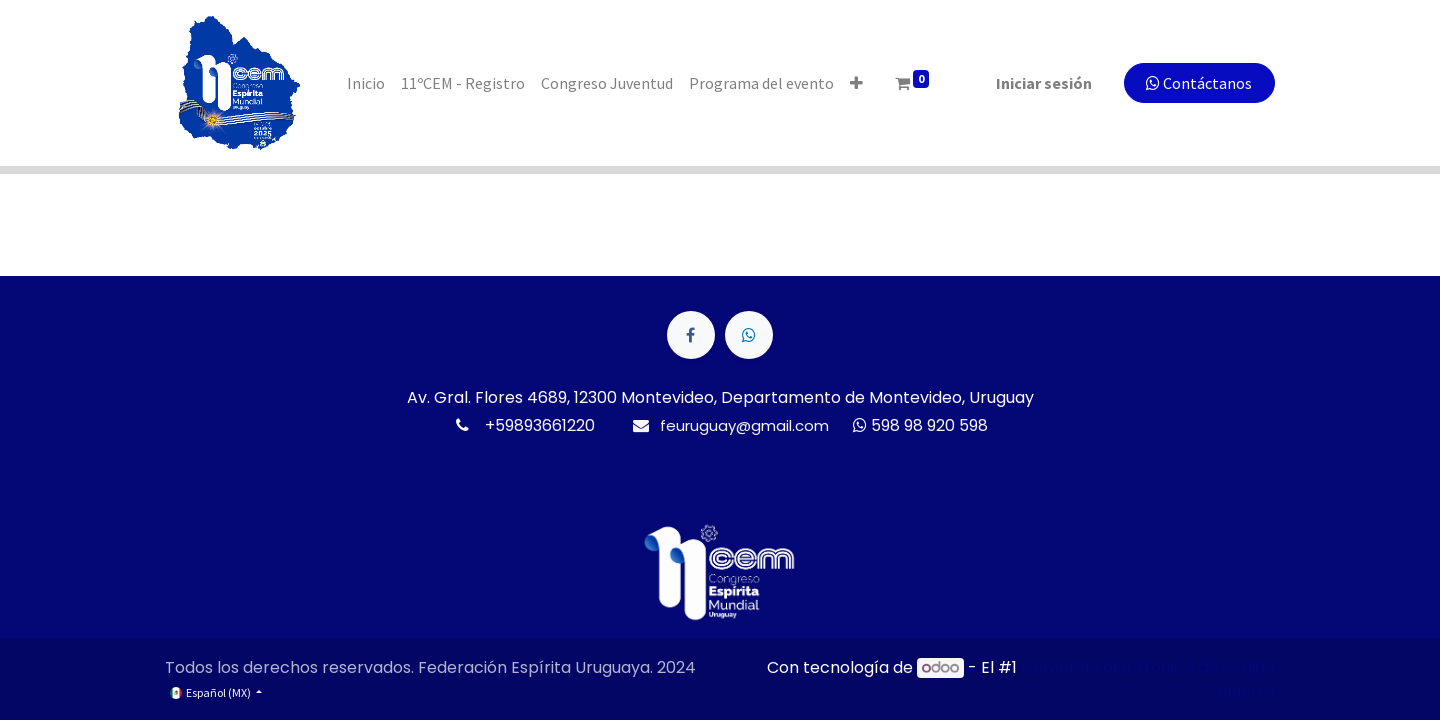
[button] (856, 83)
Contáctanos (1199, 83)
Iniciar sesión (1044, 83)
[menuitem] (366, 83)
